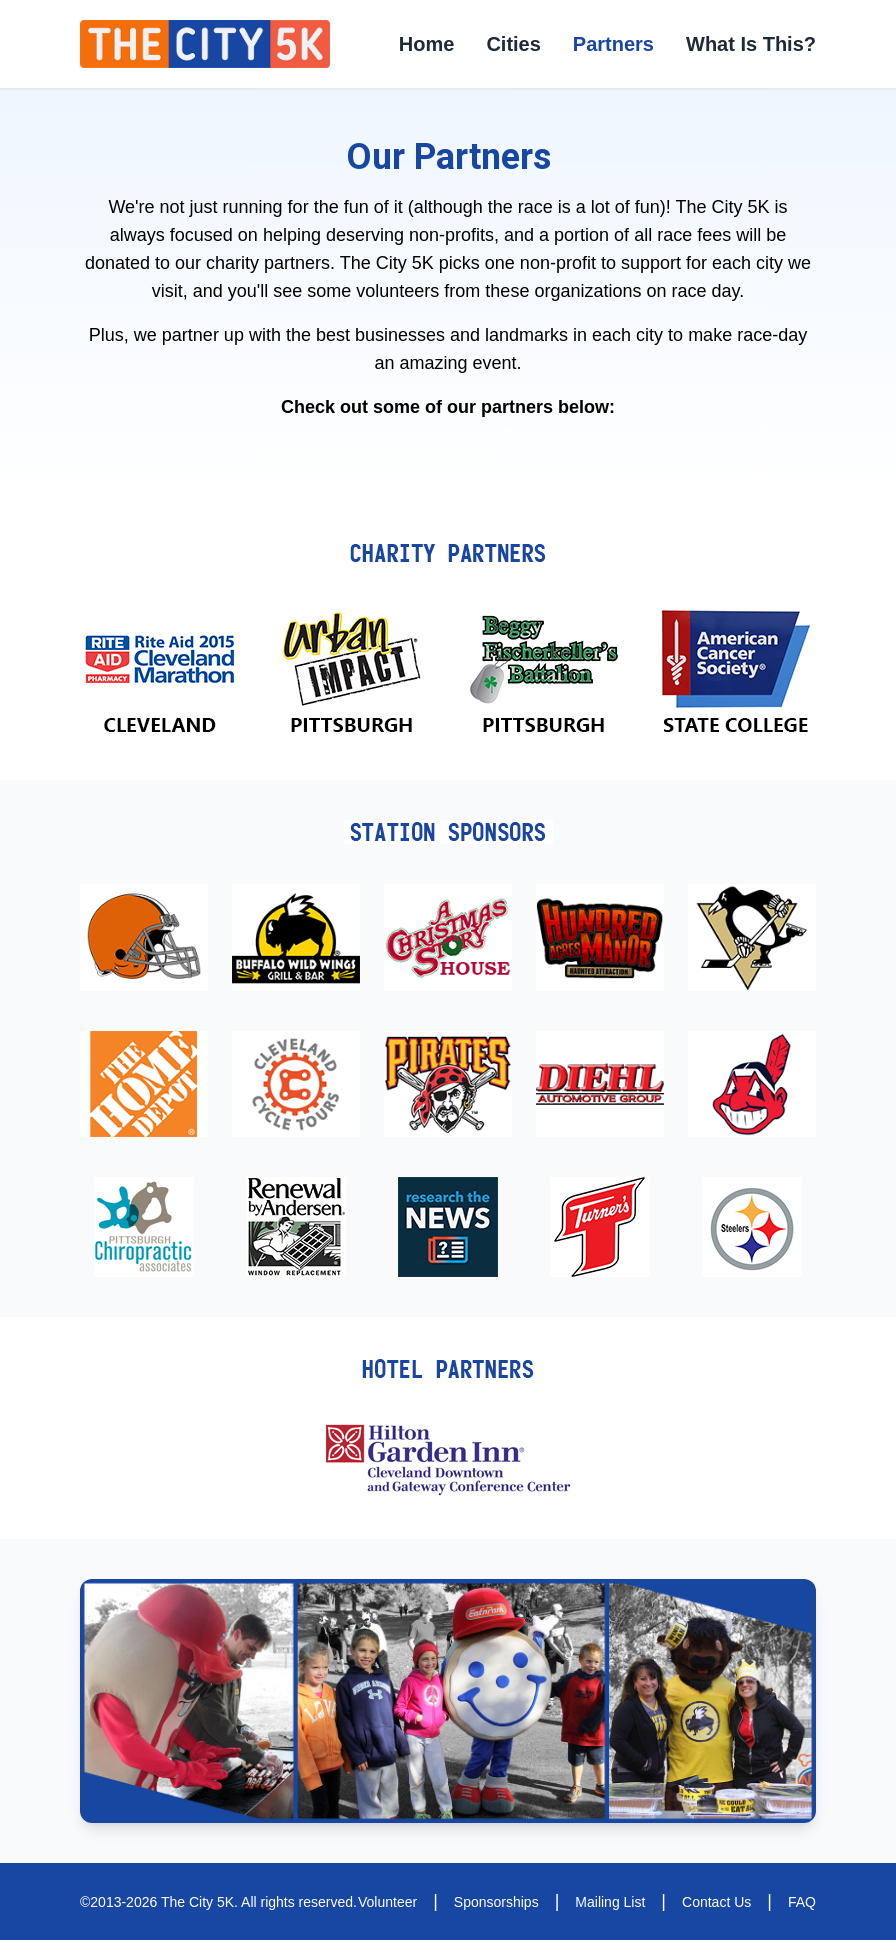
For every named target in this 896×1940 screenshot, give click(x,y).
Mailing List (610, 1902)
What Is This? (751, 44)
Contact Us (716, 1902)
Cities (513, 44)
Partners (613, 44)
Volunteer (387, 1902)
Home (427, 44)
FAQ (802, 1902)
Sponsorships (496, 1902)
